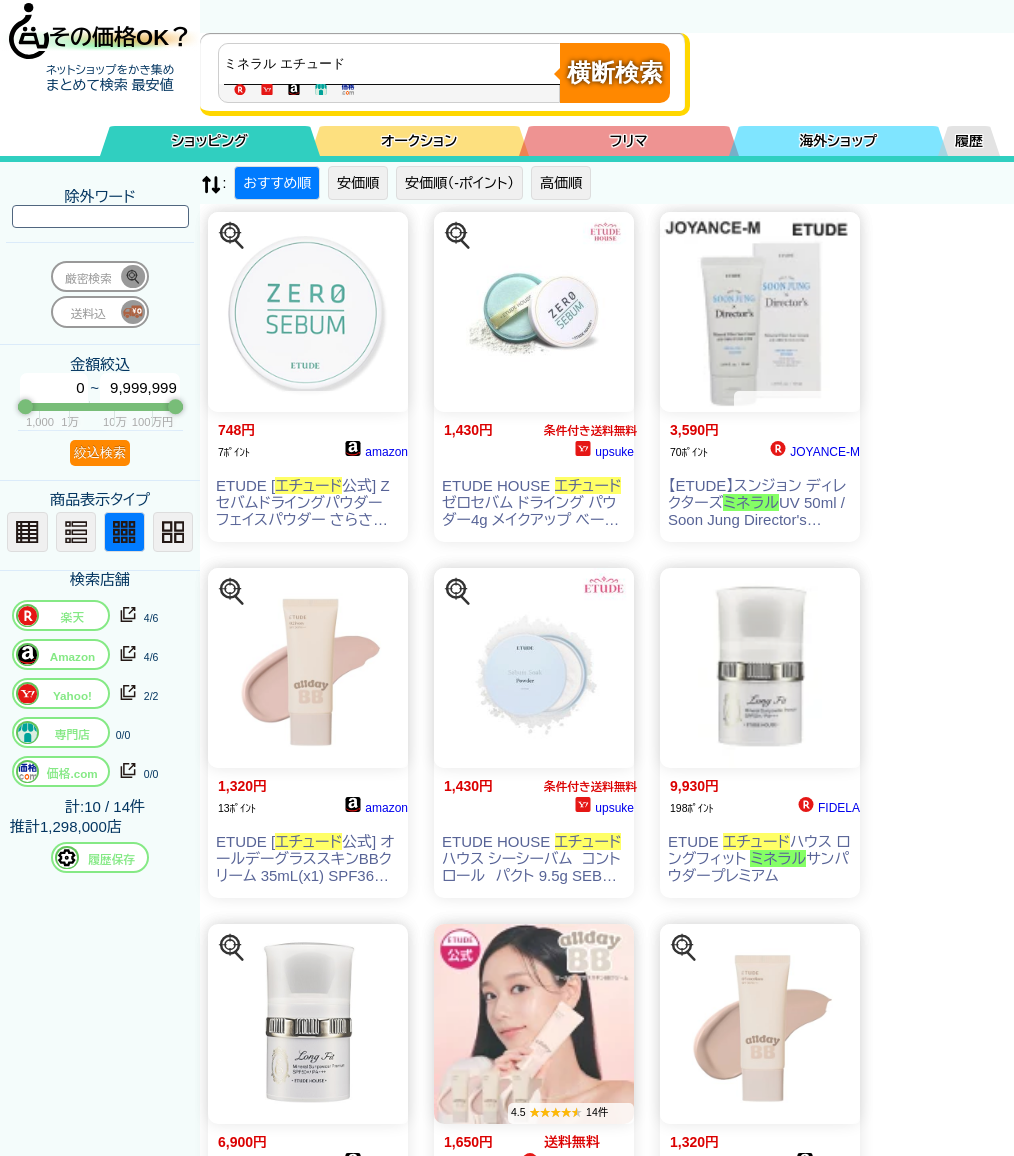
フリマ (629, 141)
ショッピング (210, 141)
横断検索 (615, 72)
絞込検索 (100, 452)
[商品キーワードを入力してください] (394, 64)
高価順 (561, 183)
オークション (419, 141)
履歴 (969, 141)
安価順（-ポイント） (459, 183)
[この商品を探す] (232, 236)
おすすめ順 (277, 183)
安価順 (358, 183)
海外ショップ (838, 141)
